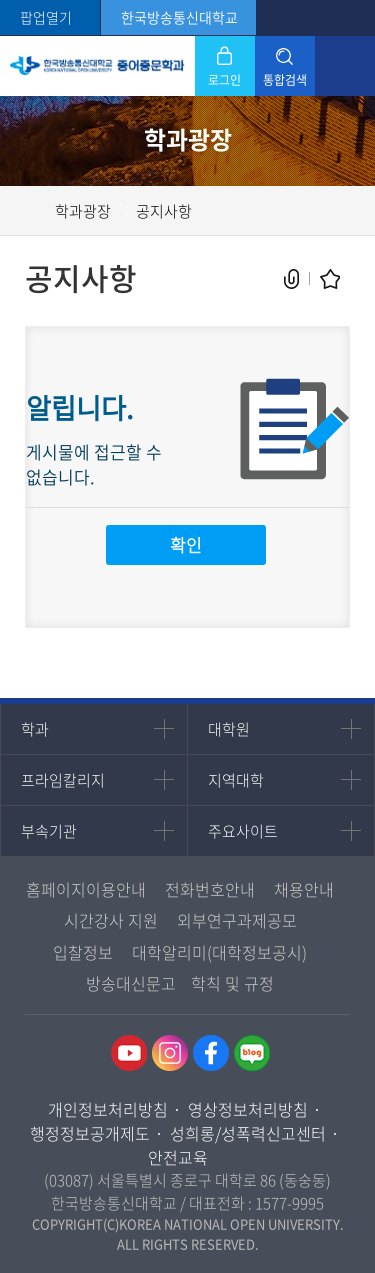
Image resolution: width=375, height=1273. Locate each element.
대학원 (229, 729)
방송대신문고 (131, 983)
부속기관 (49, 831)
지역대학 (236, 780)
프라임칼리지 (63, 780)
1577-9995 (289, 1203)
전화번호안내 (210, 889)
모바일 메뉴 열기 (345, 66)
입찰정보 (83, 952)
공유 (292, 279)
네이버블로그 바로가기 (252, 1053)
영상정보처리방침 (248, 1109)
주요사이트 (243, 831)
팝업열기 (46, 17)
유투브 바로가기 (129, 1053)
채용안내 (304, 889)
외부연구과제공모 (237, 920)
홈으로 (35, 211)
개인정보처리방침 (108, 1109)
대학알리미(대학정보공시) (219, 952)
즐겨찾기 (330, 279)
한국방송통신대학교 (179, 17)
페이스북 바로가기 (211, 1053)
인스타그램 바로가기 (170, 1053)
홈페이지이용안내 (86, 889)
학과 (35, 729)
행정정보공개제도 (90, 1133)
